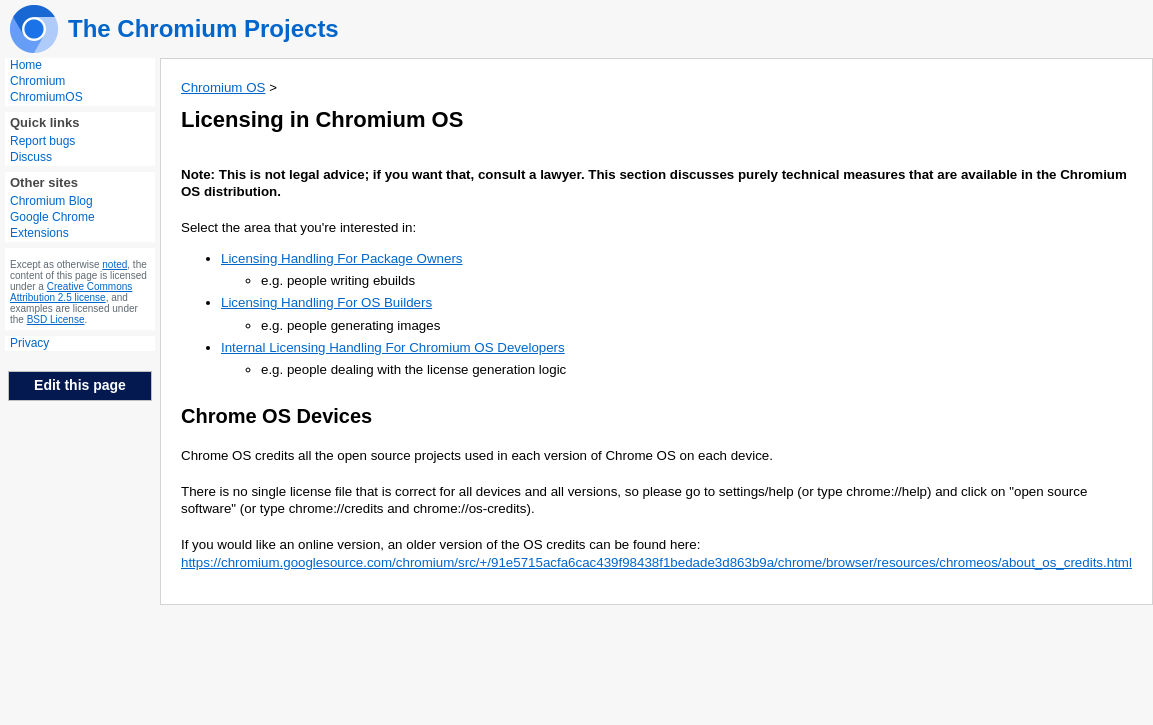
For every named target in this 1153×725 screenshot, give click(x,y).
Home (26, 65)
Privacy (29, 343)
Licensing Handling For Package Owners (342, 258)
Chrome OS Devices (276, 416)
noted (114, 264)
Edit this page (80, 385)
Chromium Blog (51, 201)
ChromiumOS (46, 97)
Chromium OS (223, 87)
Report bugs (42, 141)
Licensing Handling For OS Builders (326, 302)
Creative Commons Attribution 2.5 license (71, 292)
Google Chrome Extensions (52, 225)
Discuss (31, 157)
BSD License (56, 319)
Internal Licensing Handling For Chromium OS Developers (393, 347)
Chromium (37, 81)
